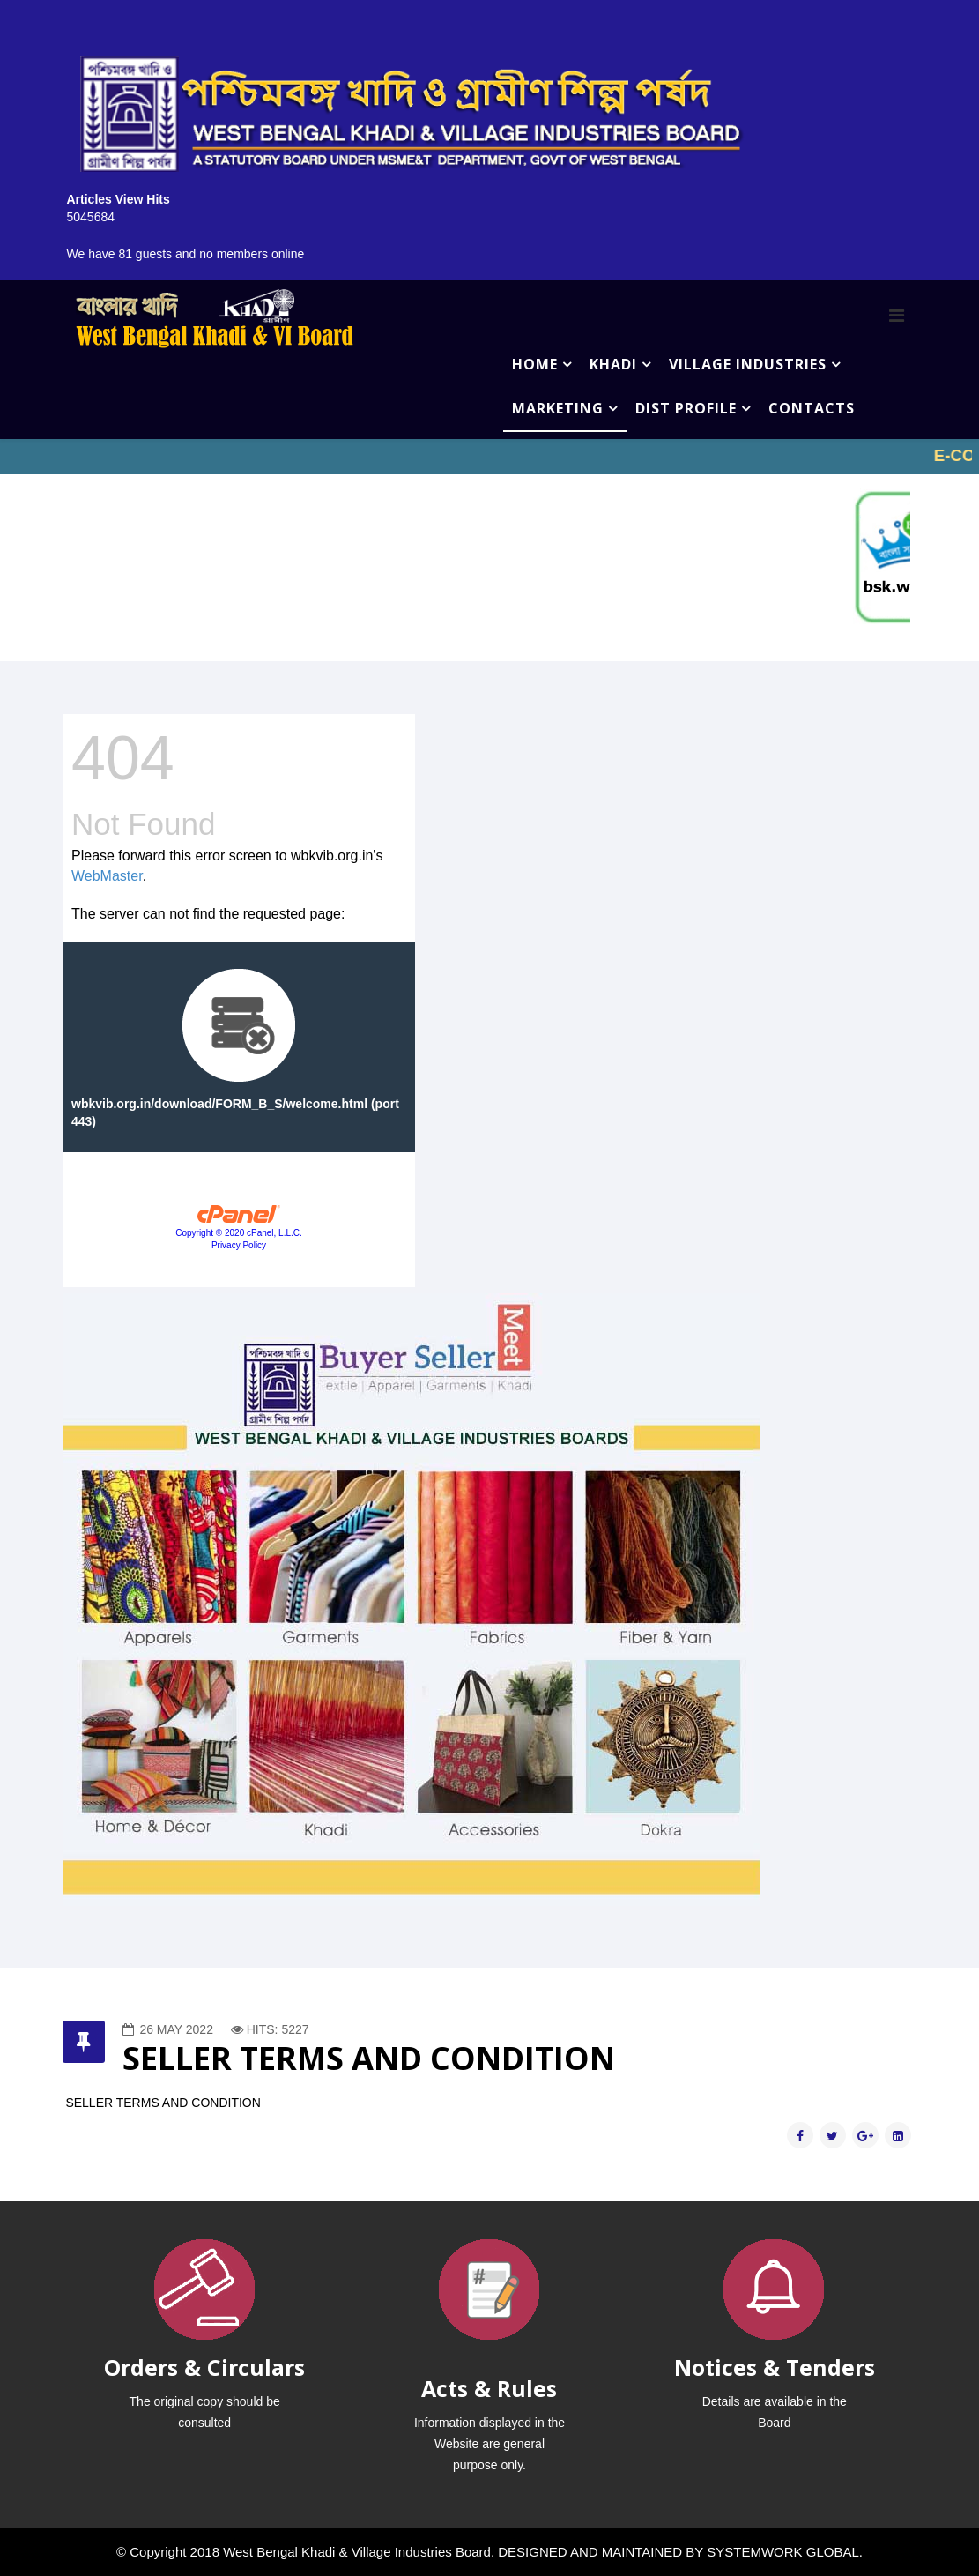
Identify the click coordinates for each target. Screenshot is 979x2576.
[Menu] (896, 315)
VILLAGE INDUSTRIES (748, 364)
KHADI (613, 364)
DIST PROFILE (686, 408)
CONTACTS (811, 408)
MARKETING (558, 408)
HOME (535, 364)
